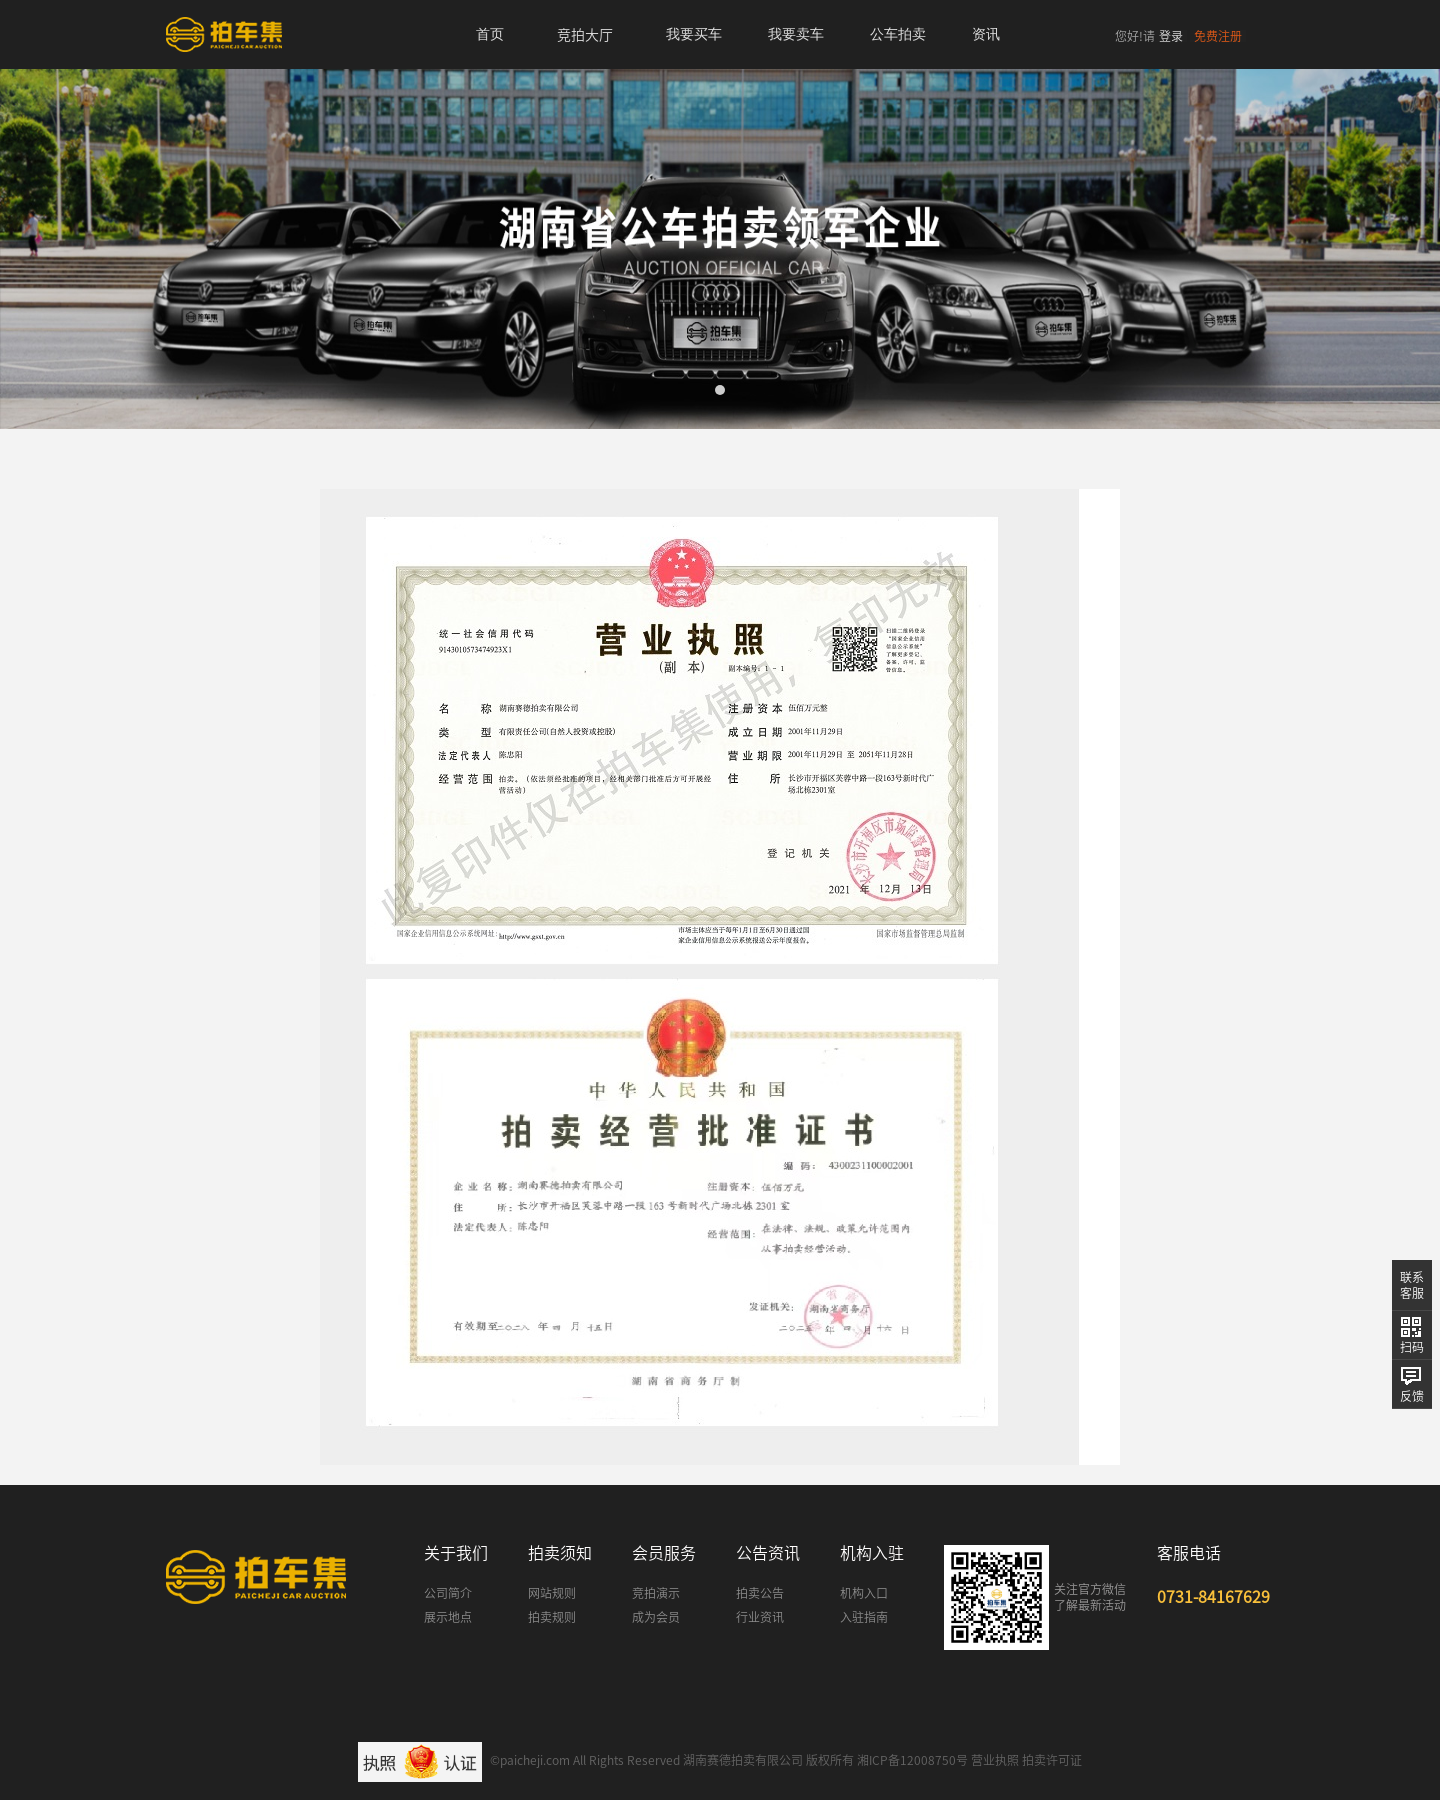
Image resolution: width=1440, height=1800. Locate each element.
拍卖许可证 (1052, 1760)
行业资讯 (760, 1617)
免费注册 (1218, 36)
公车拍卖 (898, 34)
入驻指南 (864, 1617)
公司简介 (448, 1593)
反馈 (1412, 1396)
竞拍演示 (656, 1593)
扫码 (1412, 1347)
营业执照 (995, 1760)
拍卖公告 (760, 1593)
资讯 (986, 34)
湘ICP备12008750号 (912, 1760)
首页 (490, 34)
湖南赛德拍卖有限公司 (743, 1760)
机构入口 (864, 1593)
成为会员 (656, 1617)
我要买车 (694, 34)
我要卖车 (796, 34)
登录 (1171, 36)
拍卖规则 (552, 1617)
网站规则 (552, 1593)
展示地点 (448, 1617)
